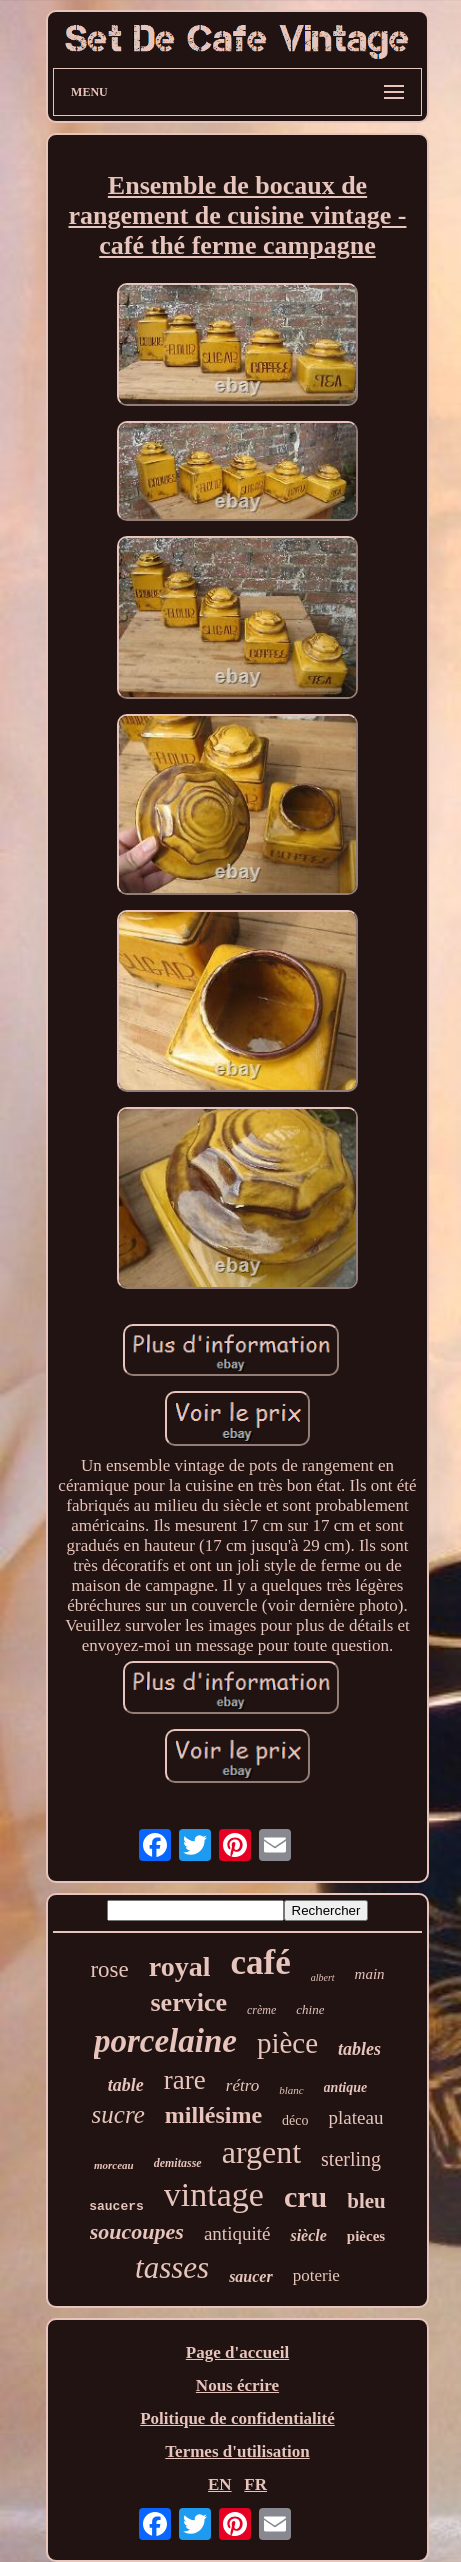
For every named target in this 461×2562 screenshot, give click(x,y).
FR (255, 2484)
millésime (213, 2115)
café (260, 1962)
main (370, 1974)
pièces (366, 2236)
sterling (351, 2159)
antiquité (237, 2233)
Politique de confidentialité (237, 2418)
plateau (356, 2117)
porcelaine (165, 2041)
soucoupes (137, 2231)
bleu (366, 2201)
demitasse (178, 2163)
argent (261, 2152)
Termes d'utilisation (237, 2451)
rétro (242, 2085)
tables (359, 2049)
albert (323, 1977)
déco (295, 2120)
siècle (308, 2235)
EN (220, 2484)
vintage (214, 2194)
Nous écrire (237, 2385)
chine (310, 2009)
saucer (251, 2276)
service (188, 2002)
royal (180, 1966)
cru (305, 2196)
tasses (172, 2267)
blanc (291, 2090)
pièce (287, 2043)
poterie (316, 2275)
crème (261, 2010)
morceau (114, 2165)
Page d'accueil (237, 2352)
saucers (116, 2206)
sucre (118, 2114)
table (126, 2085)
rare (185, 2080)
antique (346, 2087)
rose (109, 1969)
